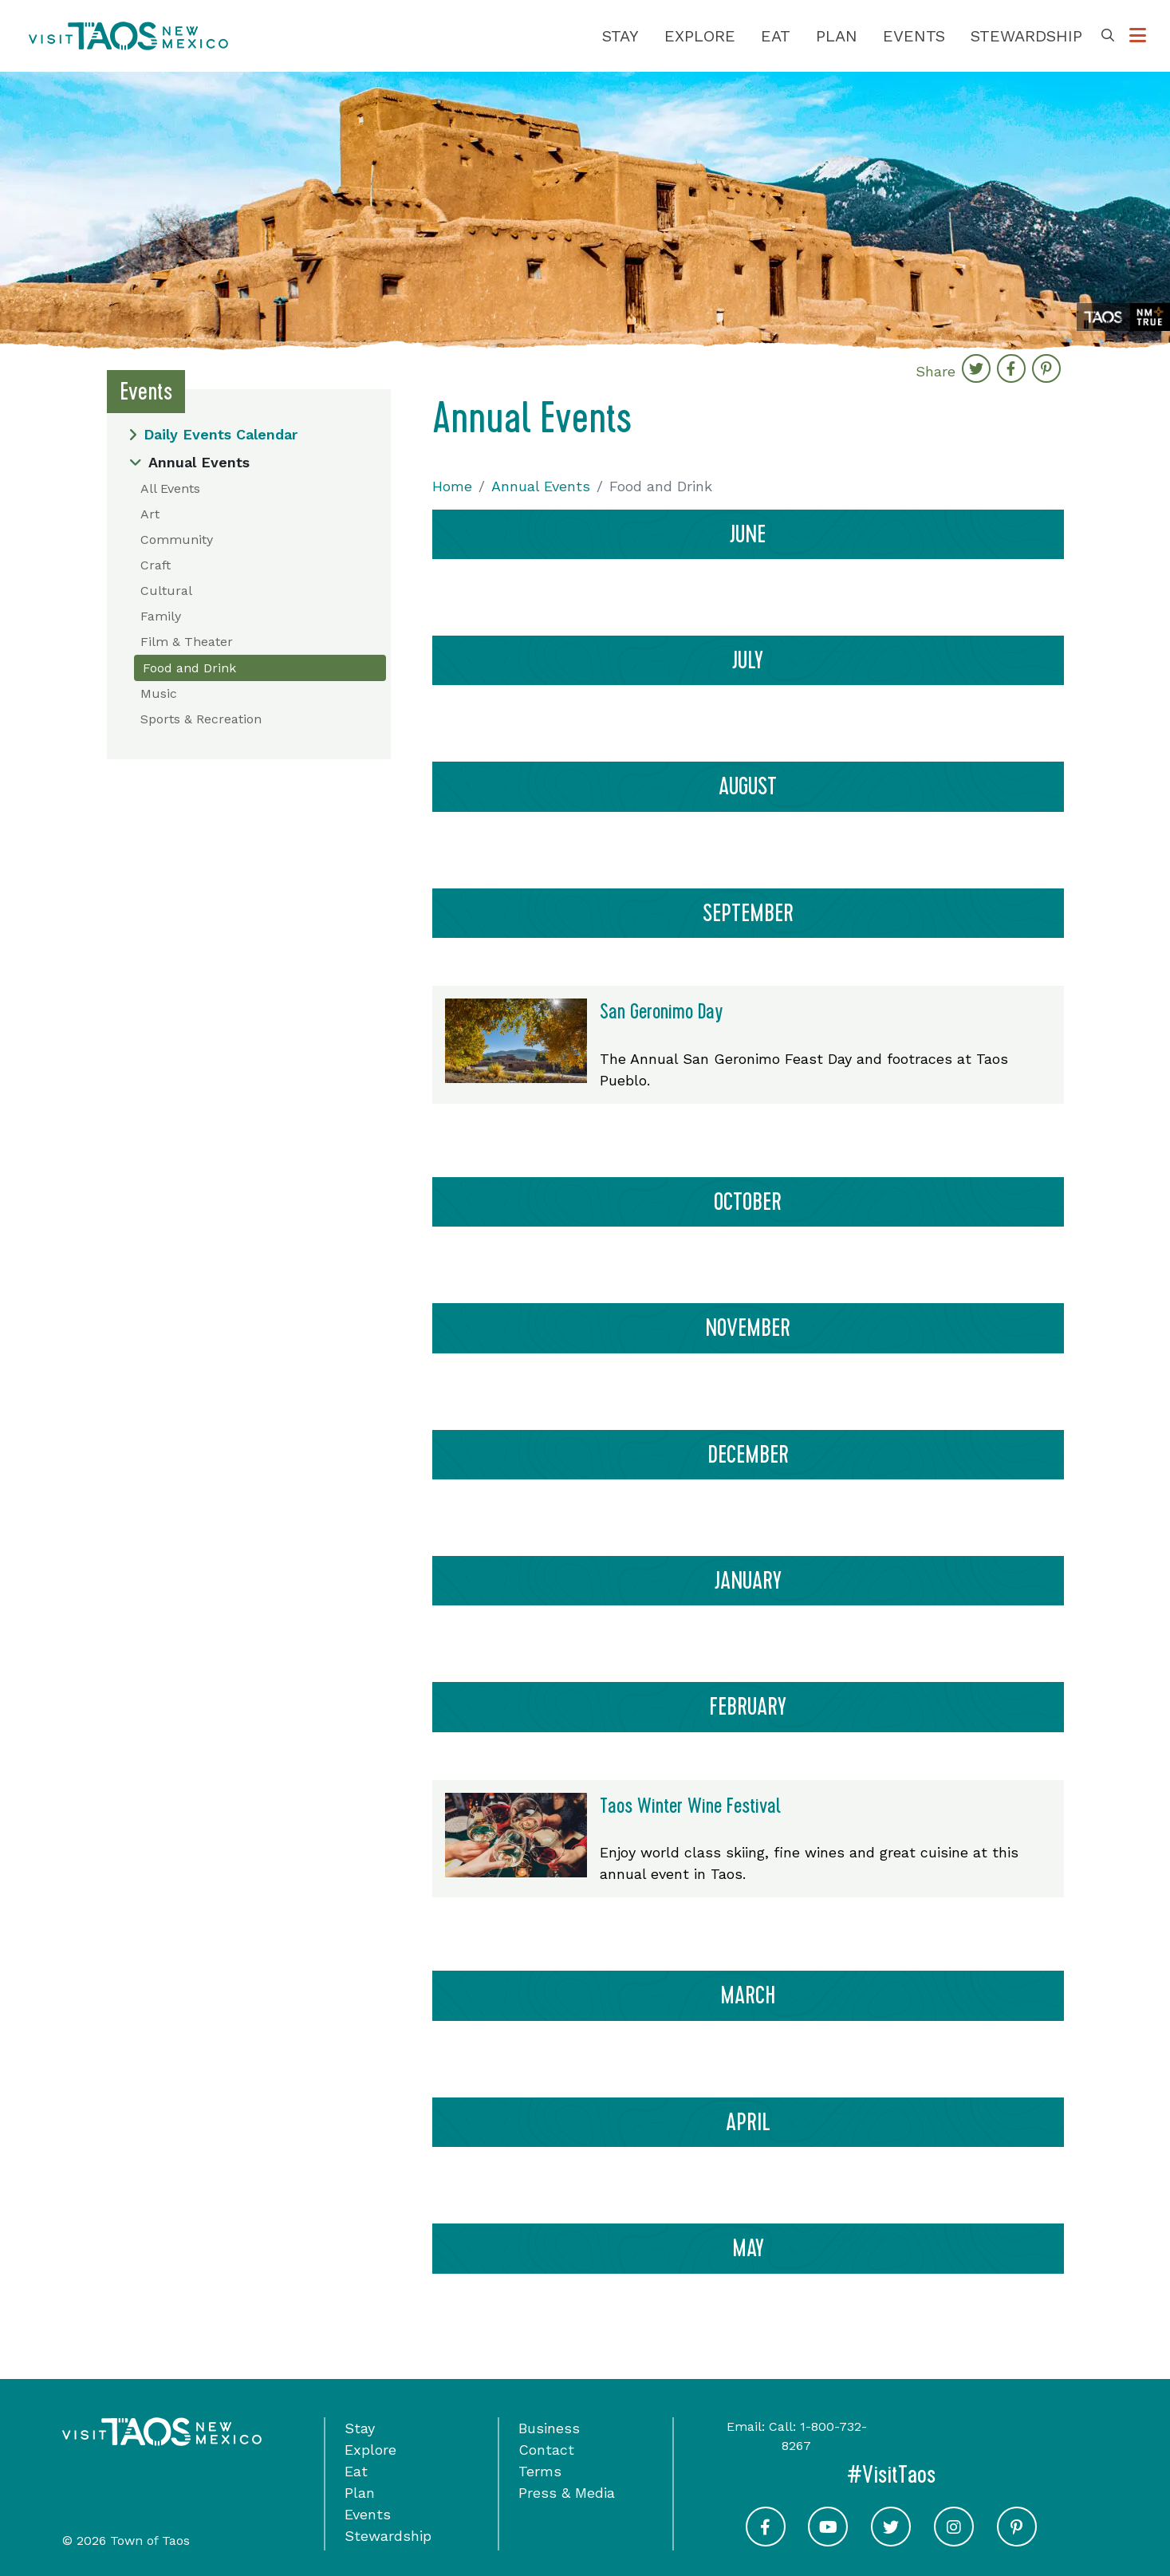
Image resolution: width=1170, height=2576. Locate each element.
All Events (170, 488)
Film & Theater (186, 641)
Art (150, 514)
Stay (620, 35)
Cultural (166, 590)
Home (452, 486)
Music (158, 693)
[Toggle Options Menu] (1138, 36)
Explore (699, 35)
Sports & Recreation (201, 719)
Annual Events (189, 462)
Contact (546, 2449)
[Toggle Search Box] (1108, 36)
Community (176, 539)
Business (549, 2428)
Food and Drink (189, 668)
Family (160, 616)
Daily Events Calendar (212, 434)
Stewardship (1026, 35)
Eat (775, 35)
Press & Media (566, 2492)
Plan (836, 35)
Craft (155, 565)
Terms (539, 2471)
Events (914, 35)
